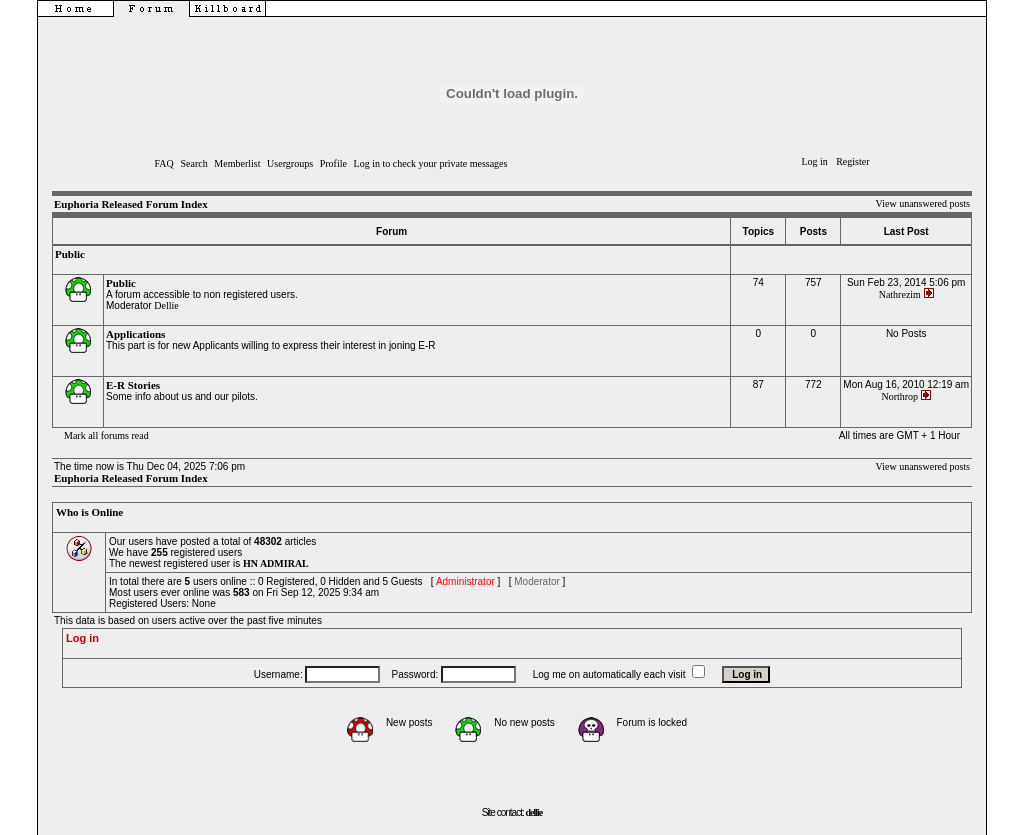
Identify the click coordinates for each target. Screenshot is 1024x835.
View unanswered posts (923, 203)
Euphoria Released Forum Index (131, 204)
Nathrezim (900, 294)
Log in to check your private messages (431, 163)
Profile (333, 163)
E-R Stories (133, 385)
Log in (814, 161)
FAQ (164, 163)
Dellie (166, 305)
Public (70, 254)
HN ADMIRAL (276, 563)
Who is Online (89, 512)
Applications (135, 334)
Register (852, 161)
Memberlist (237, 163)
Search (193, 163)
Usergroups (290, 163)
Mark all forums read (106, 435)
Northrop (899, 396)
